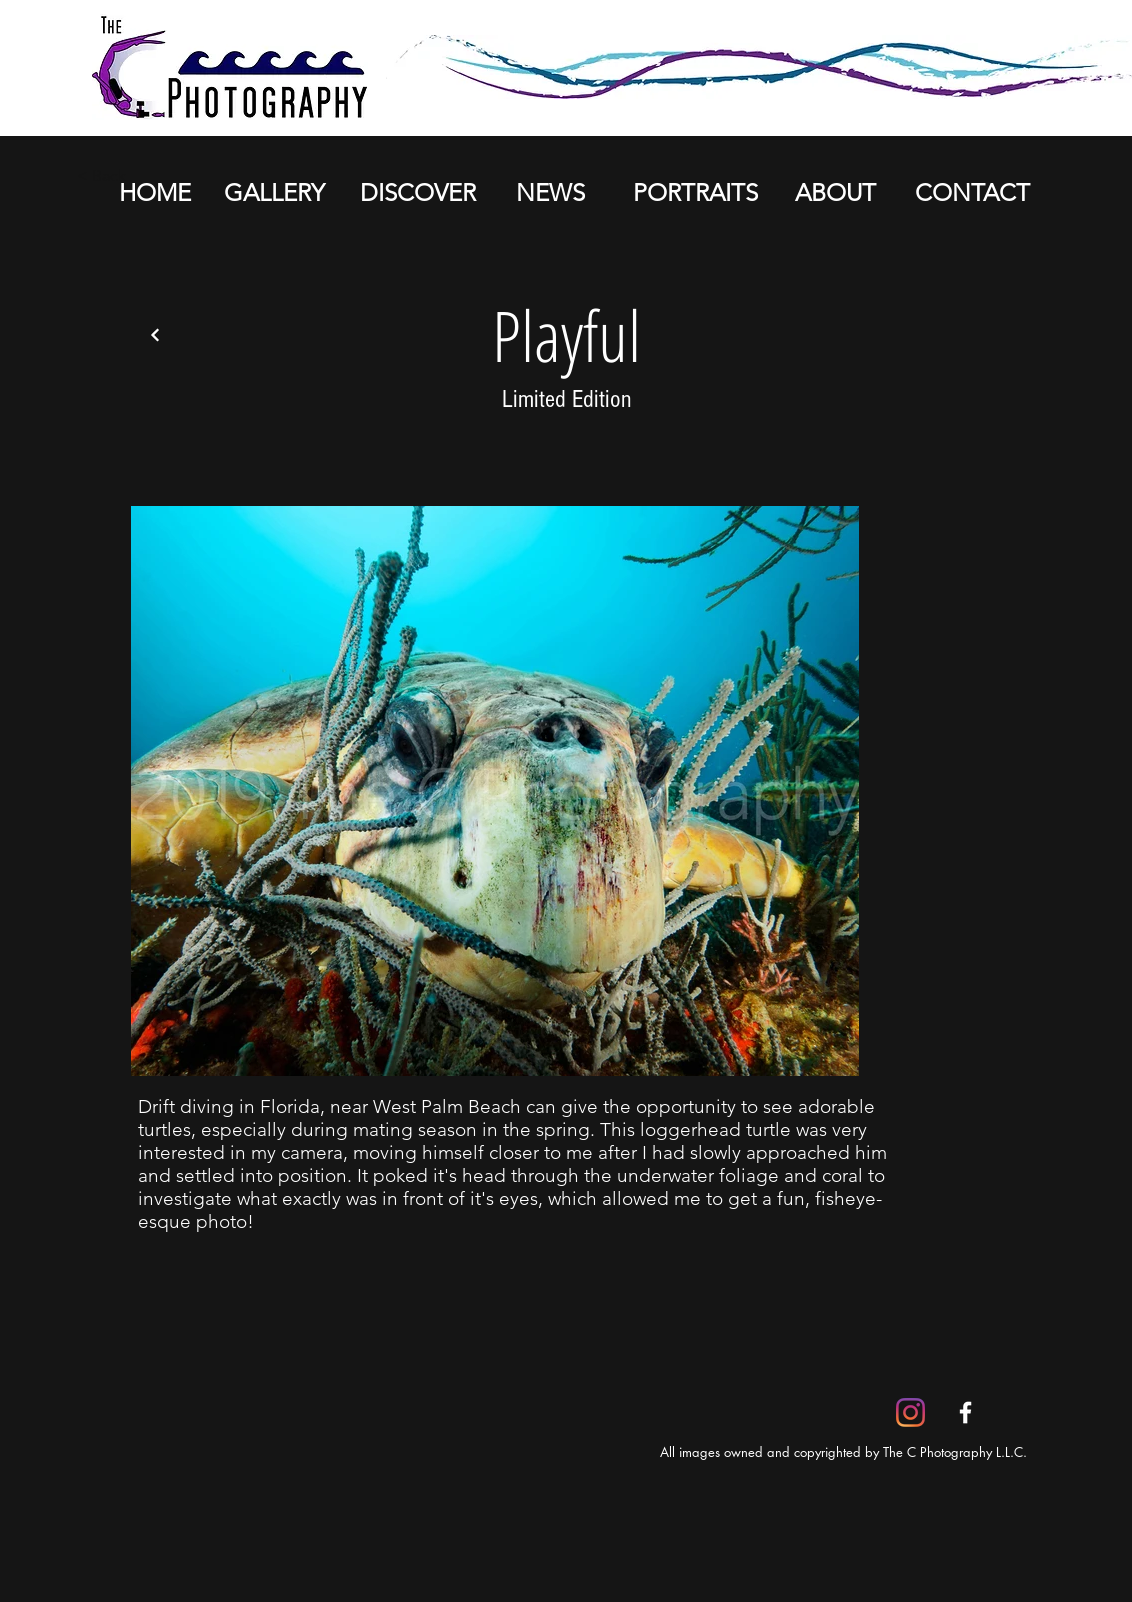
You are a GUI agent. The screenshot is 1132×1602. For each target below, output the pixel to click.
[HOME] (154, 193)
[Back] (155, 335)
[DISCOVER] (417, 193)
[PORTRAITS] (695, 193)
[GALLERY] (274, 193)
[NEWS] (550, 193)
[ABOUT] (835, 193)
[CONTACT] (972, 193)
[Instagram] (910, 1412)
